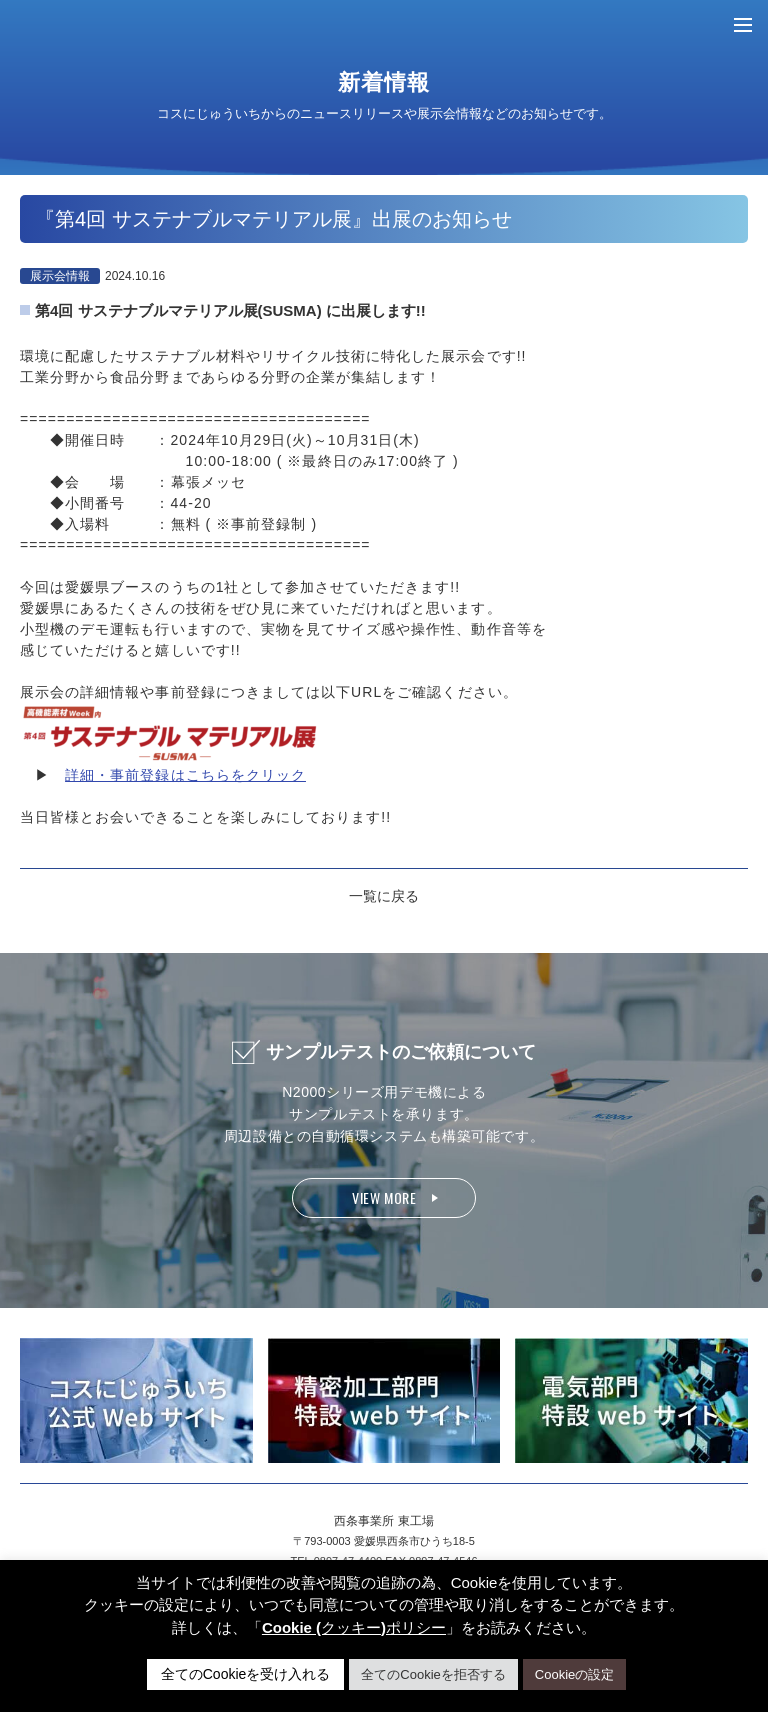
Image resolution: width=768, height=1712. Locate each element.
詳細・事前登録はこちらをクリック (185, 775)
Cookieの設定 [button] (574, 1674)
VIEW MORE (384, 1197)
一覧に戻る (384, 896)
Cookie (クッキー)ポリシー (354, 1627)
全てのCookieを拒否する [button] (433, 1674)
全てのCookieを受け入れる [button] (246, 1674)
